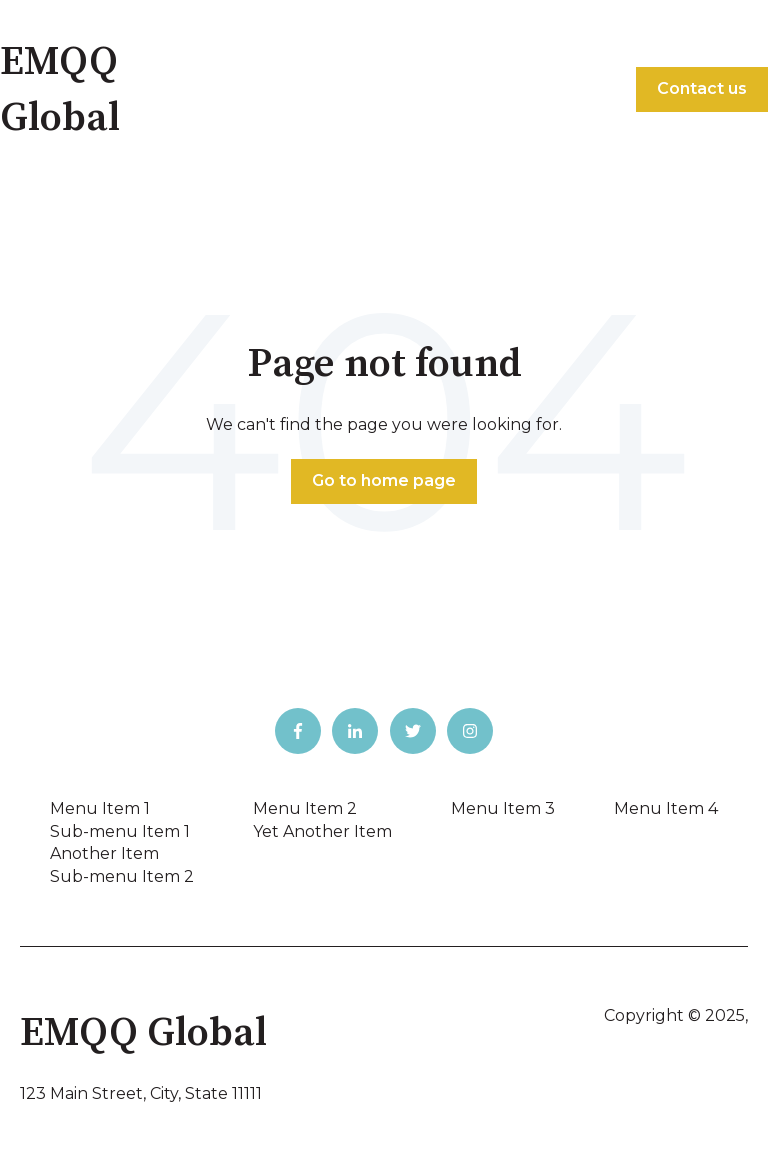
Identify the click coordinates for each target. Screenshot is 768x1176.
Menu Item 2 (305, 808)
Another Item (104, 853)
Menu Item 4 (666, 808)
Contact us (702, 88)
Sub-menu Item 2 (122, 876)
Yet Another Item (322, 831)
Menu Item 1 (100, 808)
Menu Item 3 (503, 808)
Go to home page (384, 480)
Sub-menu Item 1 (120, 831)
